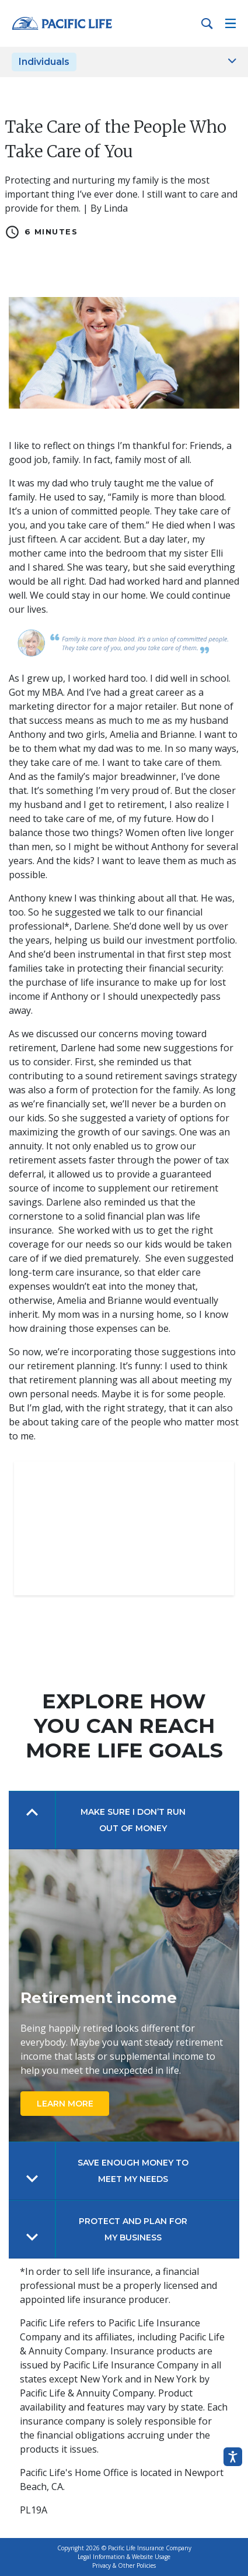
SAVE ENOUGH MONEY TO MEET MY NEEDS (133, 2170)
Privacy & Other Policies (124, 2565)
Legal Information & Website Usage (124, 2557)
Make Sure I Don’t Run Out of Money (133, 1820)
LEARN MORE (65, 2103)
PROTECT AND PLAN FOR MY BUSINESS (133, 2229)
